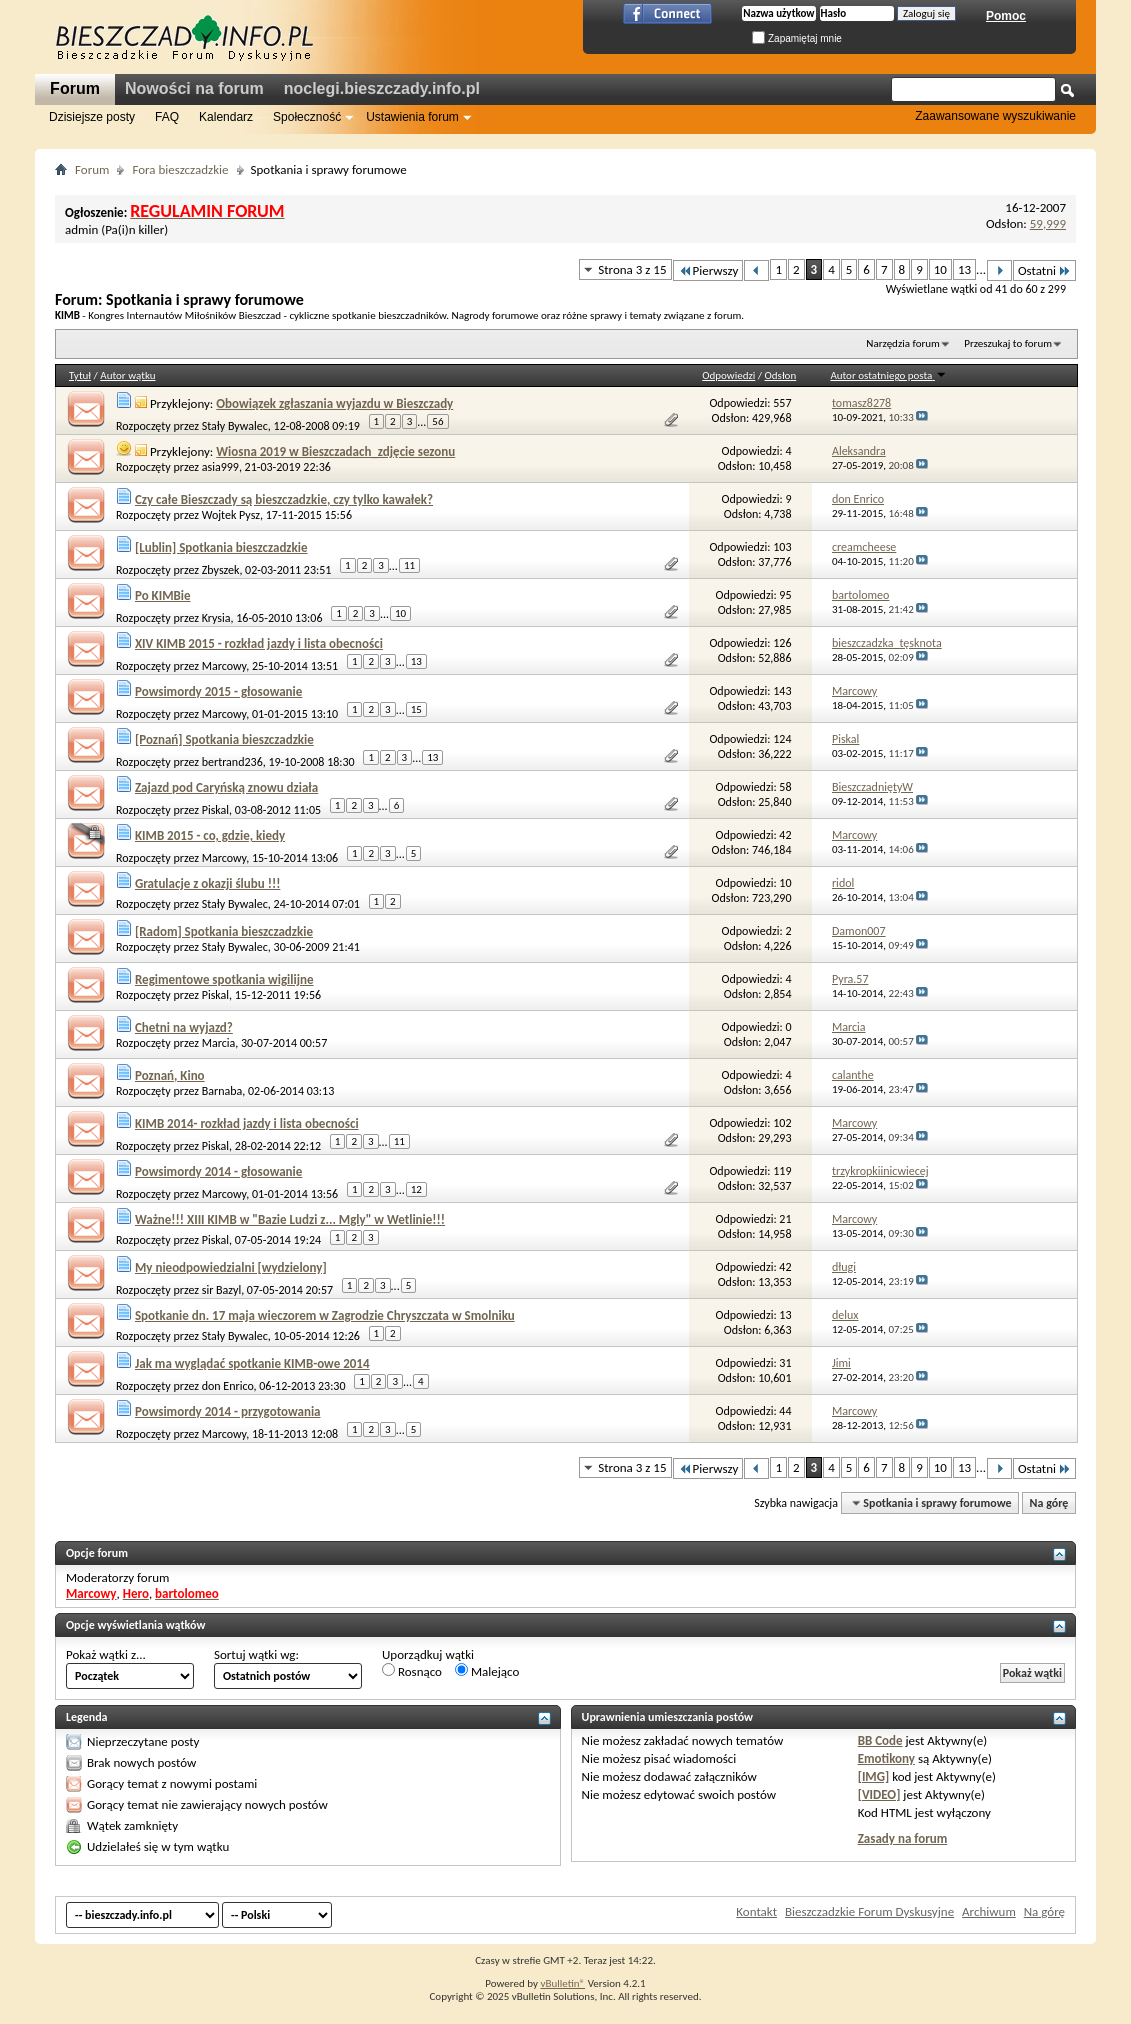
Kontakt (756, 1911)
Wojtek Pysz (231, 515)
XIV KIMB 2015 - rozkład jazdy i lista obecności (259, 643)
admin (81, 229)
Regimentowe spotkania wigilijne (224, 979)
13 (964, 269)
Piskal (215, 810)
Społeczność (307, 117)
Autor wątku (127, 375)
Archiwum (989, 1911)
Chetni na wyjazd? (184, 1027)
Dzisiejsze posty (92, 117)
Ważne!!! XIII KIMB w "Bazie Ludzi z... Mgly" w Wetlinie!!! (290, 1219)
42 (785, 835)
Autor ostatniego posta (888, 375)
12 (416, 1189)
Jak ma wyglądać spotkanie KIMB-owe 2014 (252, 1363)
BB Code (880, 1740)
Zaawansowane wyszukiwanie (995, 116)
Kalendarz (226, 117)
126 (782, 643)
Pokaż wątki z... (106, 1654)
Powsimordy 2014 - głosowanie (218, 1171)
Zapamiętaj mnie (797, 38)
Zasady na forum (903, 1838)
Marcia (219, 1043)
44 (785, 1411)
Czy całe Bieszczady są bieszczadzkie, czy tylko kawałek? (284, 499)
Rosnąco (412, 1671)
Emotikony (886, 1758)
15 (416, 709)
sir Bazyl (221, 1290)
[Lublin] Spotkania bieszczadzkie (221, 547)
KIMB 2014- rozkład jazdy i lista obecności (247, 1123)
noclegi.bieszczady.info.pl (382, 88)
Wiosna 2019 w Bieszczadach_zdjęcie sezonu (335, 451)
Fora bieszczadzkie (180, 169)
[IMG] (874, 1776)
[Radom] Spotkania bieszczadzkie (224, 931)
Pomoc (1006, 16)
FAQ (167, 117)
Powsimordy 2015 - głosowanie (218, 691)
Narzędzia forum (903, 343)
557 (782, 403)
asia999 (220, 467)
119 (782, 1171)
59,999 (1048, 223)
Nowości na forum (194, 88)
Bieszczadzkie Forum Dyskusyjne (869, 1911)
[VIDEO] (879, 1794)
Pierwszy (708, 270)
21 (785, 1219)
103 (782, 547)
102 (782, 1123)
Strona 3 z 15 (632, 269)
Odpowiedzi (728, 375)
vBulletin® (562, 1983)
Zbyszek (221, 570)
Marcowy (224, 666)
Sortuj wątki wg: (256, 1654)
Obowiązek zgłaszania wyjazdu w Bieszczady (334, 403)
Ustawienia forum (412, 117)
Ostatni (1044, 270)
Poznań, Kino (170, 1075)
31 (785, 1363)
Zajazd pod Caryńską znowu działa (226, 787)
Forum (75, 88)
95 (785, 595)
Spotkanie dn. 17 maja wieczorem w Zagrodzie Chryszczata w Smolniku (325, 1315)
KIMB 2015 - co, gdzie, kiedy (210, 835)
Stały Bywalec (235, 426)
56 (437, 421)
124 (782, 739)
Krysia (216, 618)
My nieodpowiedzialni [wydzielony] (231, 1267)
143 (782, 691)
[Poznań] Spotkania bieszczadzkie (224, 739)
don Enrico (228, 1386)
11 (409, 565)
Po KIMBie (163, 595)
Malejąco (487, 1671)
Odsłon (781, 375)
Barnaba (222, 1091)
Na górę (1049, 1503)
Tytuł (80, 375)
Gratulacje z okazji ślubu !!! (207, 883)
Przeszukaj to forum (1008, 343)
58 (785, 787)
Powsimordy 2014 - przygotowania (228, 1411)
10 (940, 269)
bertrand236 (232, 762)
